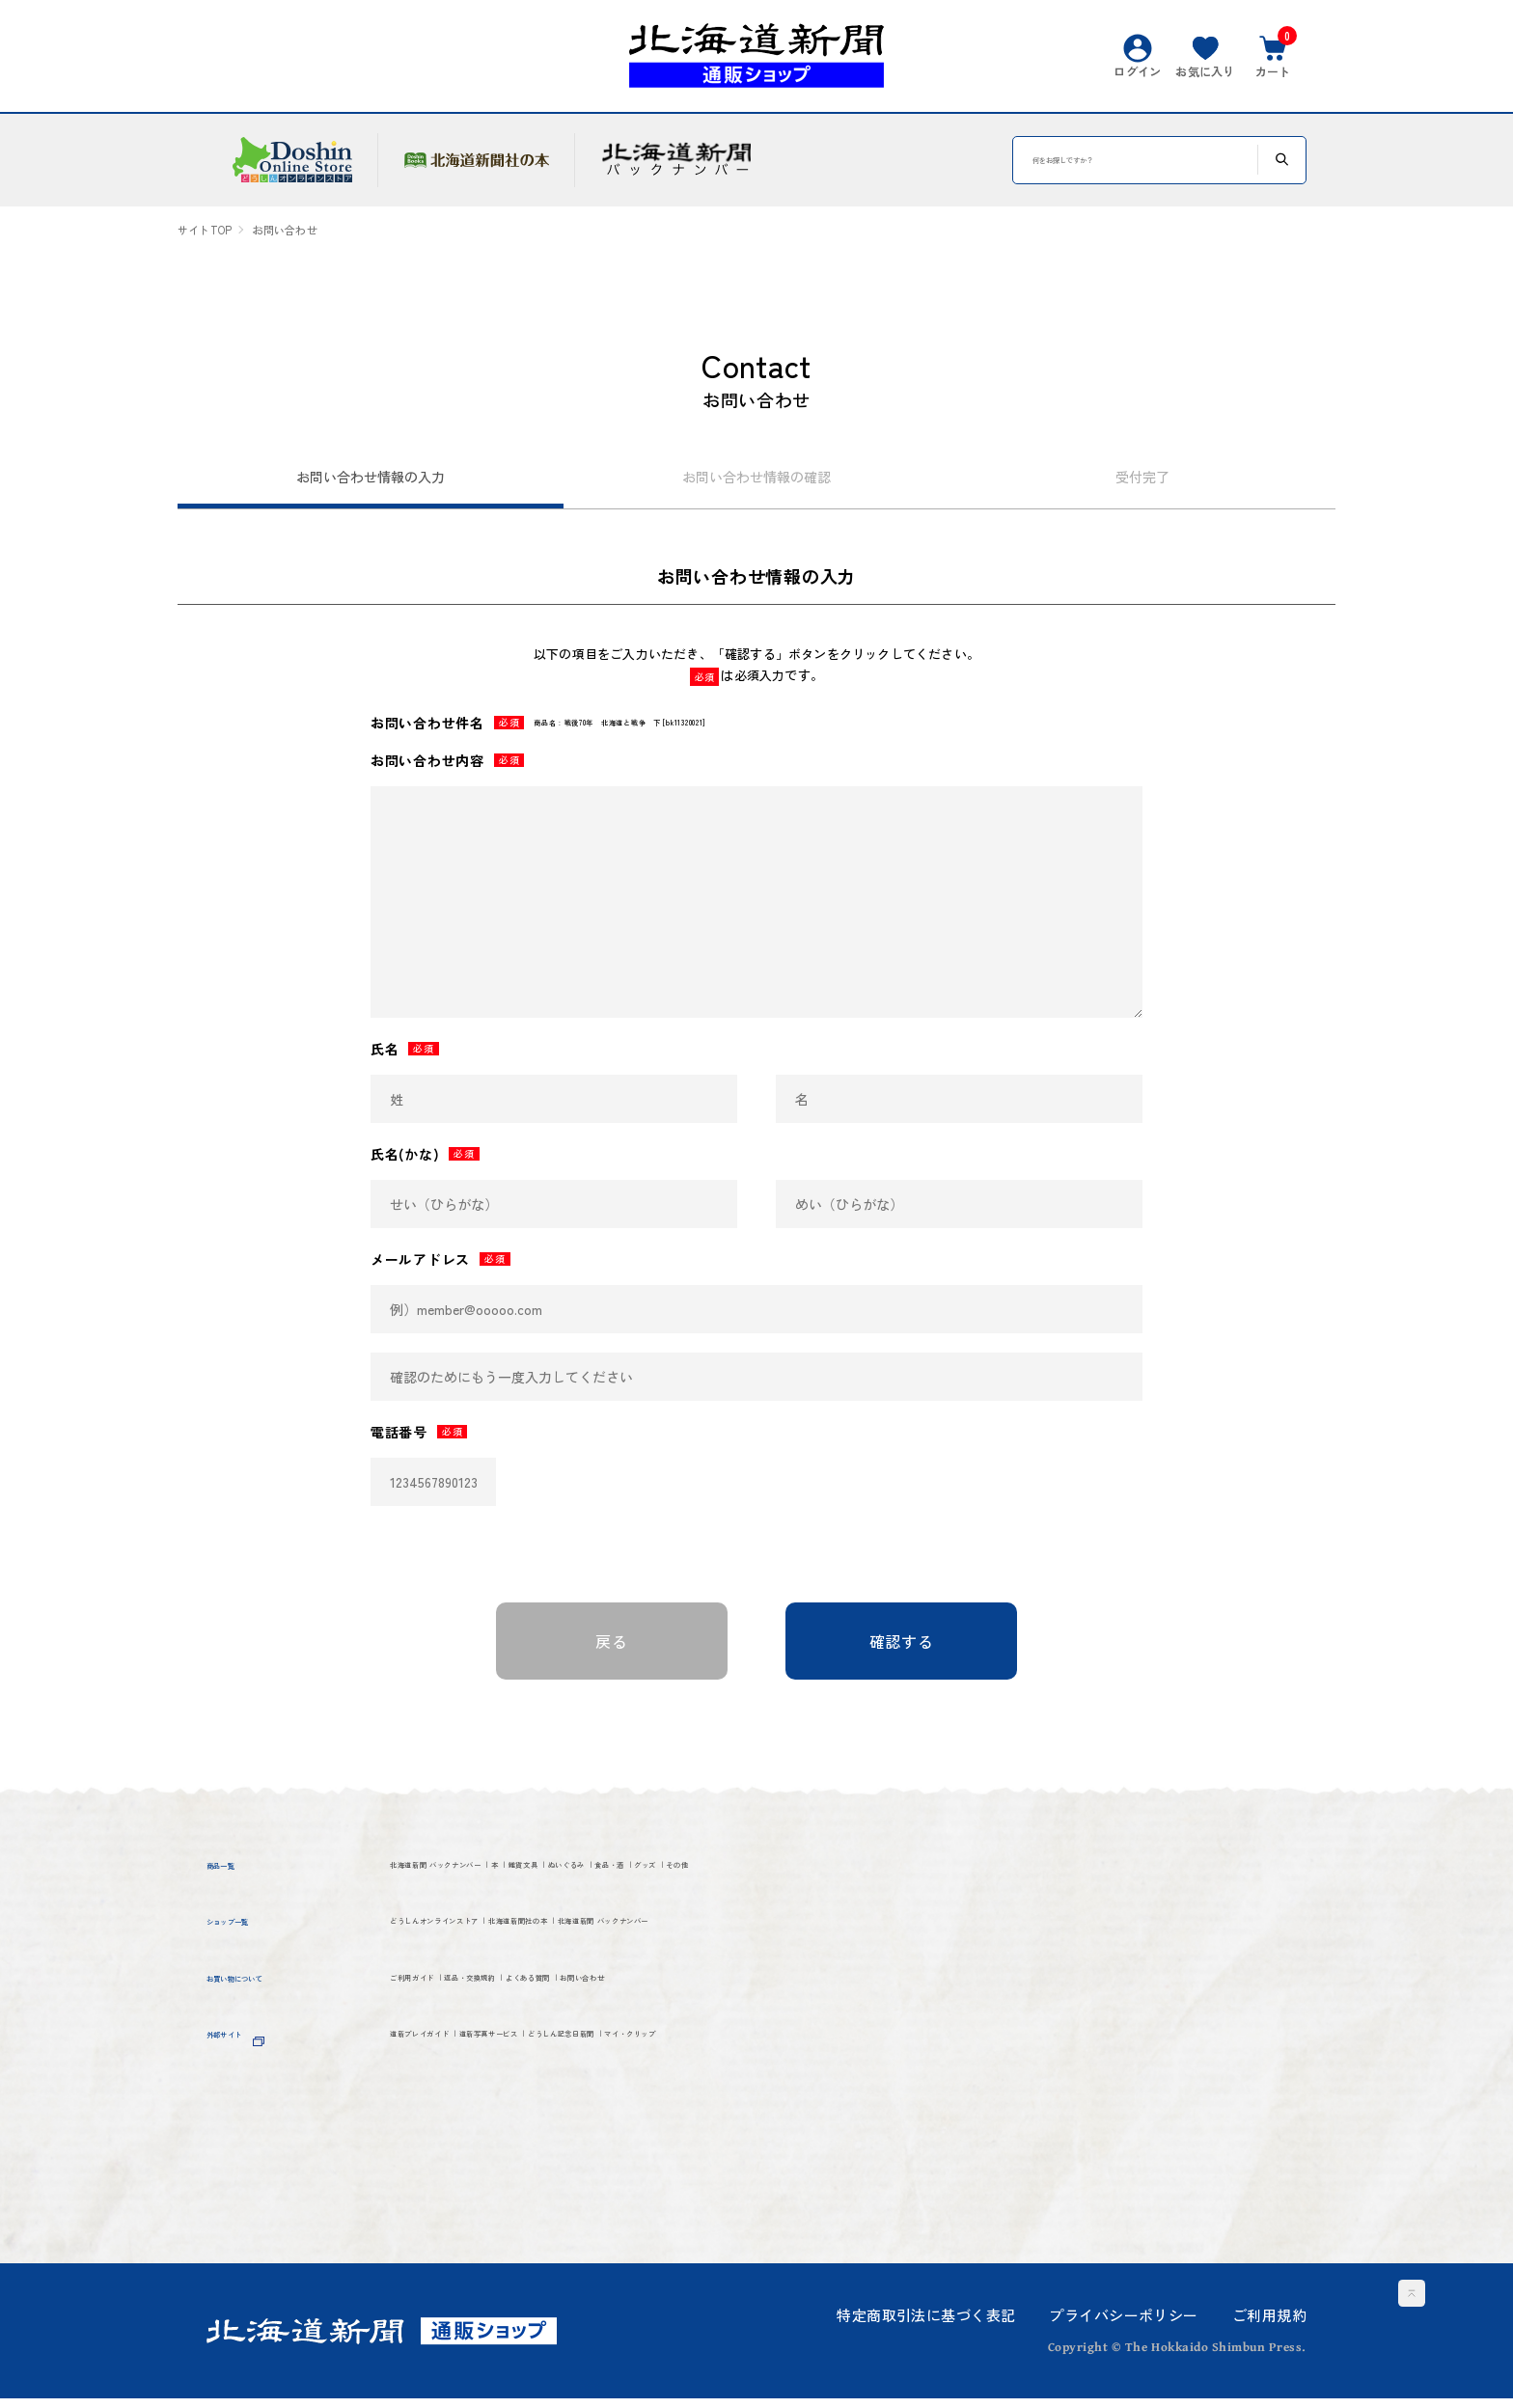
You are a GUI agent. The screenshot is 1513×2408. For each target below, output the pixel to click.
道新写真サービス (628, 2147)
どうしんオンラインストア (497, 1980)
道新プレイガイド (461, 2147)
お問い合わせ (855, 2080)
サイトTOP (205, 230)
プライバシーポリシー (1123, 2324)
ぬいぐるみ (818, 1880)
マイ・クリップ (452, 2183)
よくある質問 (724, 2080)
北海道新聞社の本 (699, 1980)
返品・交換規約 (583, 2080)
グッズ (417, 1915)
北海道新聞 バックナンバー (500, 1880)
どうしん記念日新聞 (805, 2147)
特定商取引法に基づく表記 (926, 2324)
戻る (611, 1650)
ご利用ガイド (443, 2080)
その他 (495, 1915)
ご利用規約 (1269, 2324)
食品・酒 (921, 1880)
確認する (901, 1650)
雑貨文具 (713, 1880)
